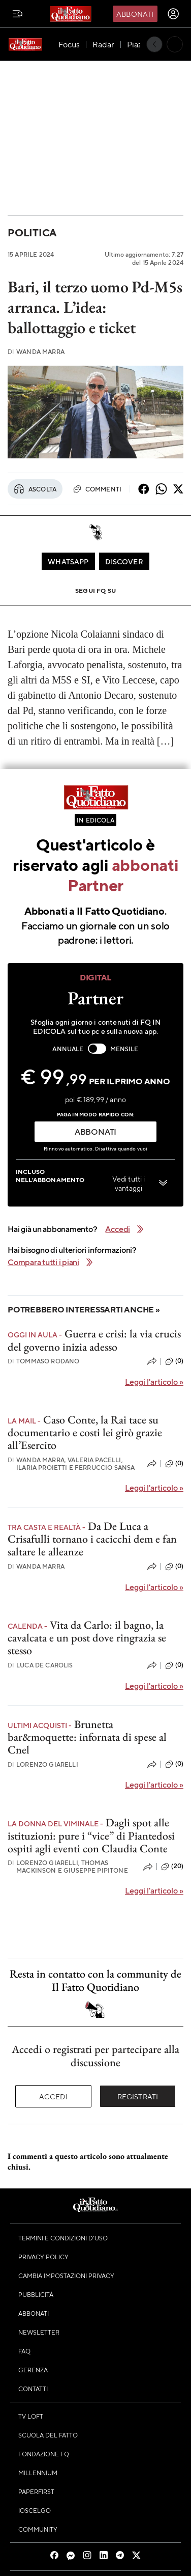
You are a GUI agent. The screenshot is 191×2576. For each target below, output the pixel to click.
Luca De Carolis (40, 1665)
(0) (174, 1361)
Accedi (53, 2096)
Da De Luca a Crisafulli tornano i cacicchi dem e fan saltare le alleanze (92, 1539)
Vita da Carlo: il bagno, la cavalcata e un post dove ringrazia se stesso (87, 1638)
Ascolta (35, 489)
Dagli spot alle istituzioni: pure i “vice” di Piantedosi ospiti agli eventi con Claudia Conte (91, 1835)
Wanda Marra (36, 351)
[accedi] (173, 13)
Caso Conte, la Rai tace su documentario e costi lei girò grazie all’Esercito (85, 1432)
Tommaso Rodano (43, 1361)
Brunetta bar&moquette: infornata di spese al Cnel (87, 1737)
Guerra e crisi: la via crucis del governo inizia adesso (94, 1340)
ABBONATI (95, 1131)
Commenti (97, 489)
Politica (32, 232)
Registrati (137, 2096)
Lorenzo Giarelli (43, 1764)
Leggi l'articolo (154, 1381)
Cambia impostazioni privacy (66, 2275)
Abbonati (134, 13)
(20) (172, 1866)
